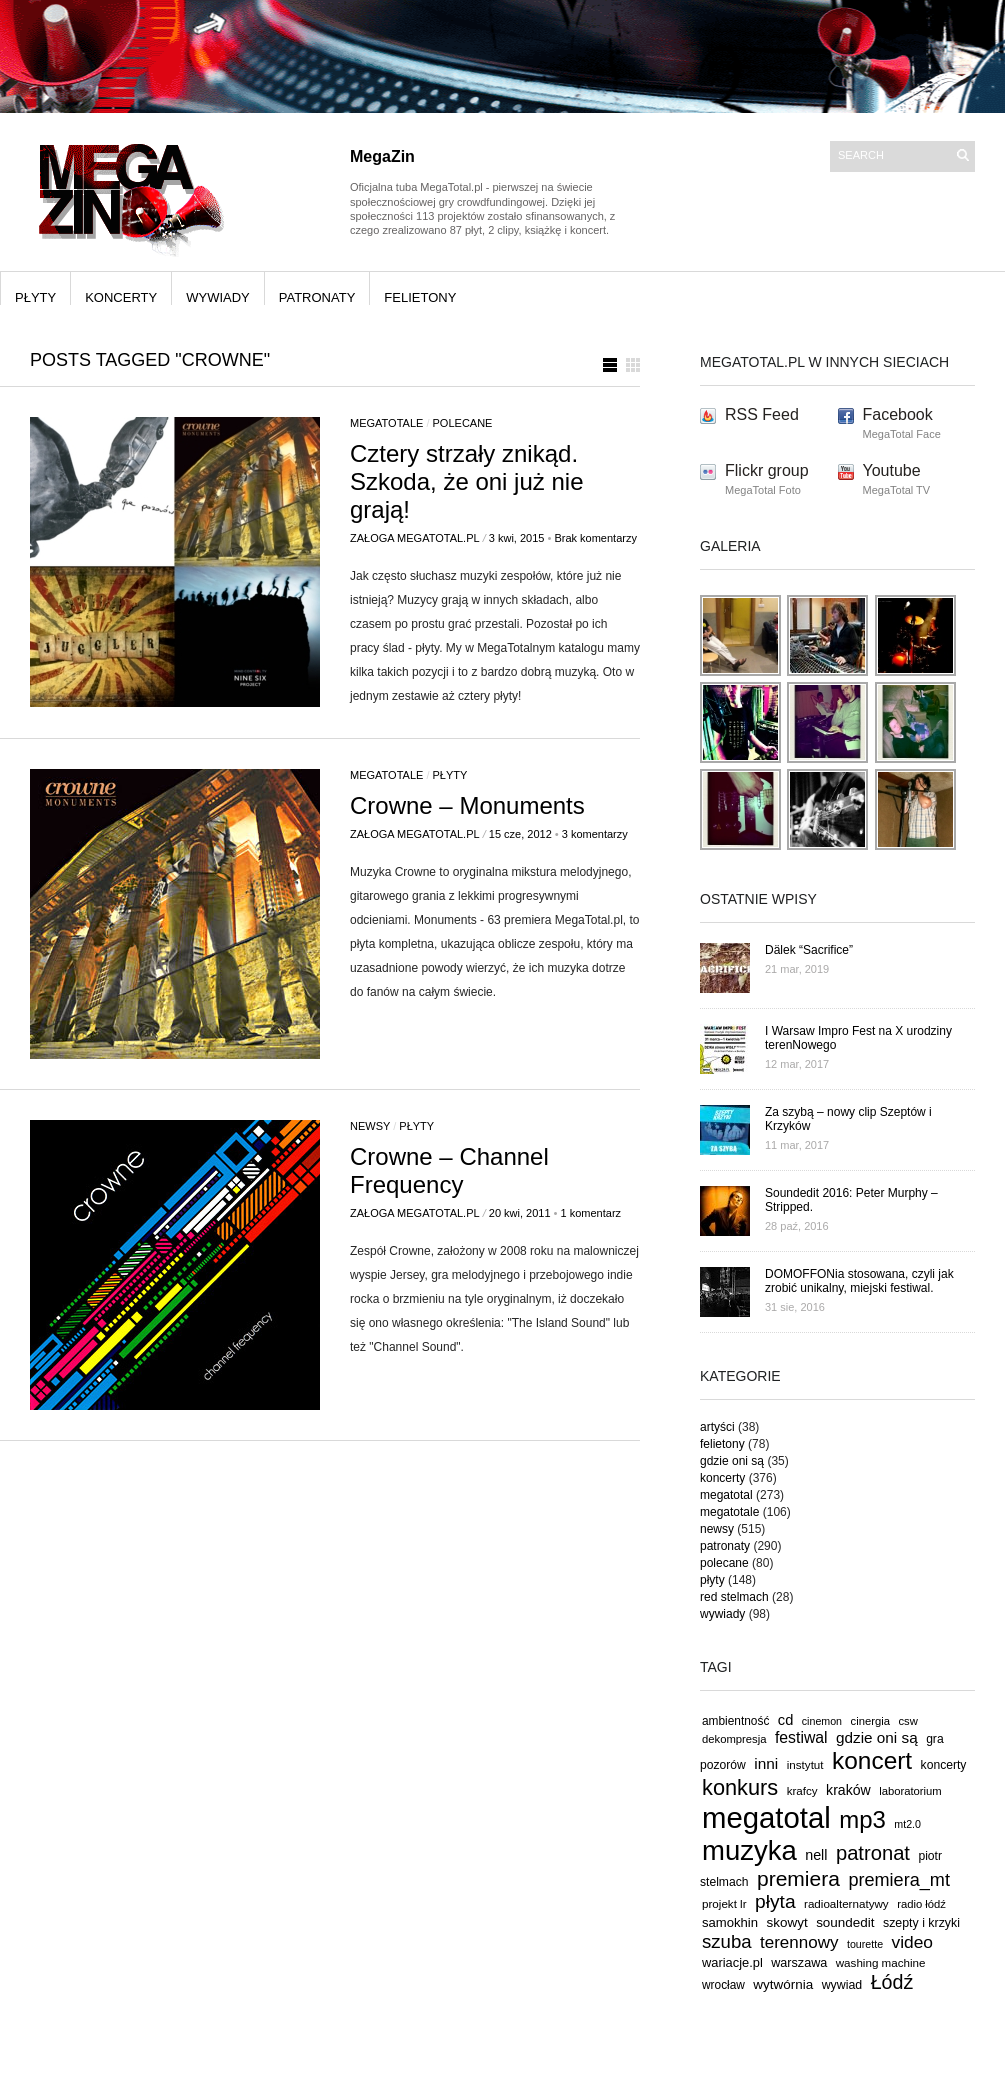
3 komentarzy (595, 834)
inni (766, 1763)
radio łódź (921, 1904)
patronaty (317, 297)
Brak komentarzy (595, 538)
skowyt (787, 1922)
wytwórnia (783, 1984)
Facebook (898, 414)
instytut (805, 1764)
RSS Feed (762, 414)
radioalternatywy (846, 1903)
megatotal (726, 1495)
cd (786, 1720)
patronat (873, 1853)
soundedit (845, 1922)
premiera (798, 1878)
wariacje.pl (732, 1962)
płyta (775, 1901)
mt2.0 (907, 1824)
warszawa (799, 1963)
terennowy (799, 1942)
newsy (370, 1126)
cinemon (822, 1721)
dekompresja (734, 1739)
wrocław (723, 1985)
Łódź (892, 1982)
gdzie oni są (732, 1461)
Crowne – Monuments (467, 805)
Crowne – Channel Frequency (449, 1170)
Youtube (892, 470)
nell (816, 1855)
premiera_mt (899, 1880)
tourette (865, 1944)
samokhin (730, 1922)
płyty (35, 297)
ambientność (735, 1721)
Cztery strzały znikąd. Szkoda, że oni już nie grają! (466, 481)
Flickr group (767, 470)
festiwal (801, 1737)
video (913, 1942)
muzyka (749, 1850)
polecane (463, 423)
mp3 (862, 1819)
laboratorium (910, 1791)
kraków (848, 1790)
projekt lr (724, 1903)
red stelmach (734, 1597)
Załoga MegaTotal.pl (415, 538)
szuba (727, 1941)
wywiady (218, 297)
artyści (717, 1427)
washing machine (881, 1962)
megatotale (386, 423)
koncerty (121, 297)
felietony (420, 297)
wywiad (842, 1985)
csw (907, 1721)
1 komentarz (591, 1213)
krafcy (802, 1790)
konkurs (740, 1787)
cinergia (870, 1721)
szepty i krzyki (921, 1923)
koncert (872, 1760)
